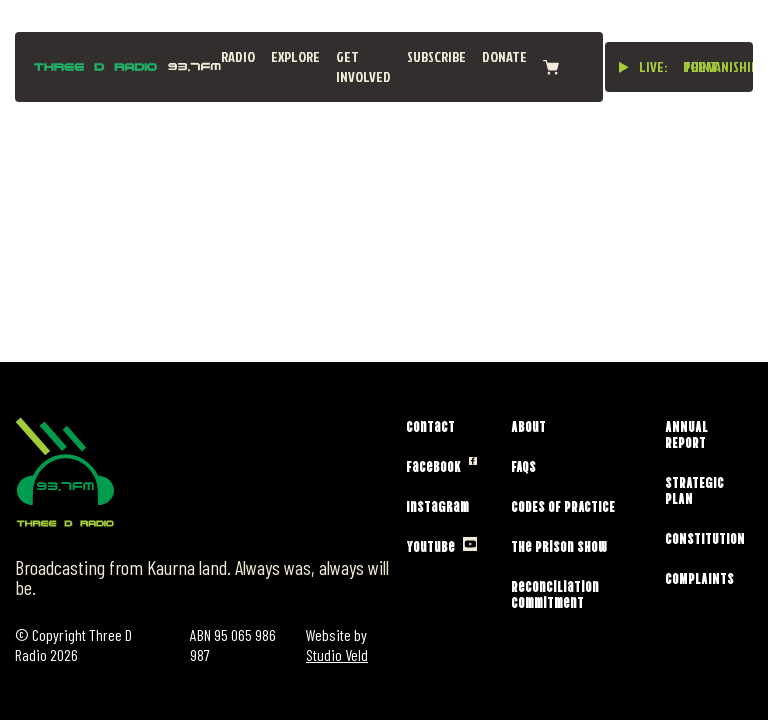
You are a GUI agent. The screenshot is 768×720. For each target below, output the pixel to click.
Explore (295, 56)
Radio (238, 56)
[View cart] (551, 67)
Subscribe (436, 56)
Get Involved (363, 66)
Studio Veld (337, 654)
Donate (504, 56)
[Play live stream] (624, 67)
